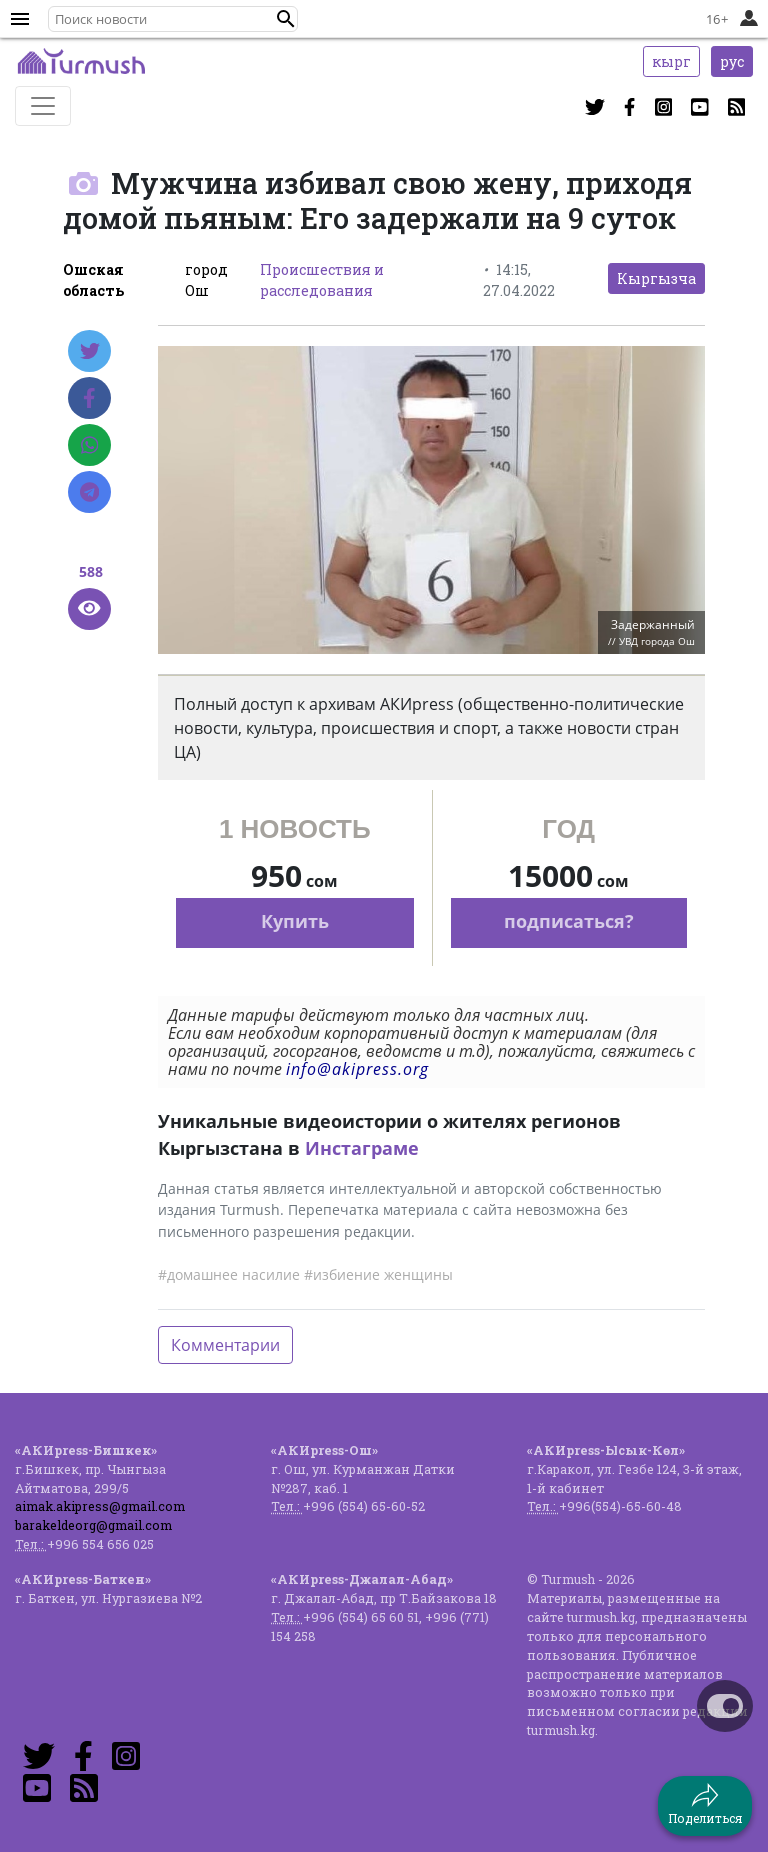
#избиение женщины (378, 1274)
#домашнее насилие (229, 1274)
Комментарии (225, 1345)
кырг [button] (671, 61)
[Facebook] (89, 398)
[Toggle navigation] (43, 106)
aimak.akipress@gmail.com (100, 1506)
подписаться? (569, 921)
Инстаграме (362, 1148)
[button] (286, 19)
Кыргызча (656, 278)
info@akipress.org (357, 1069)
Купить (295, 921)
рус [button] (732, 61)
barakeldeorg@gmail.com (93, 1525)
